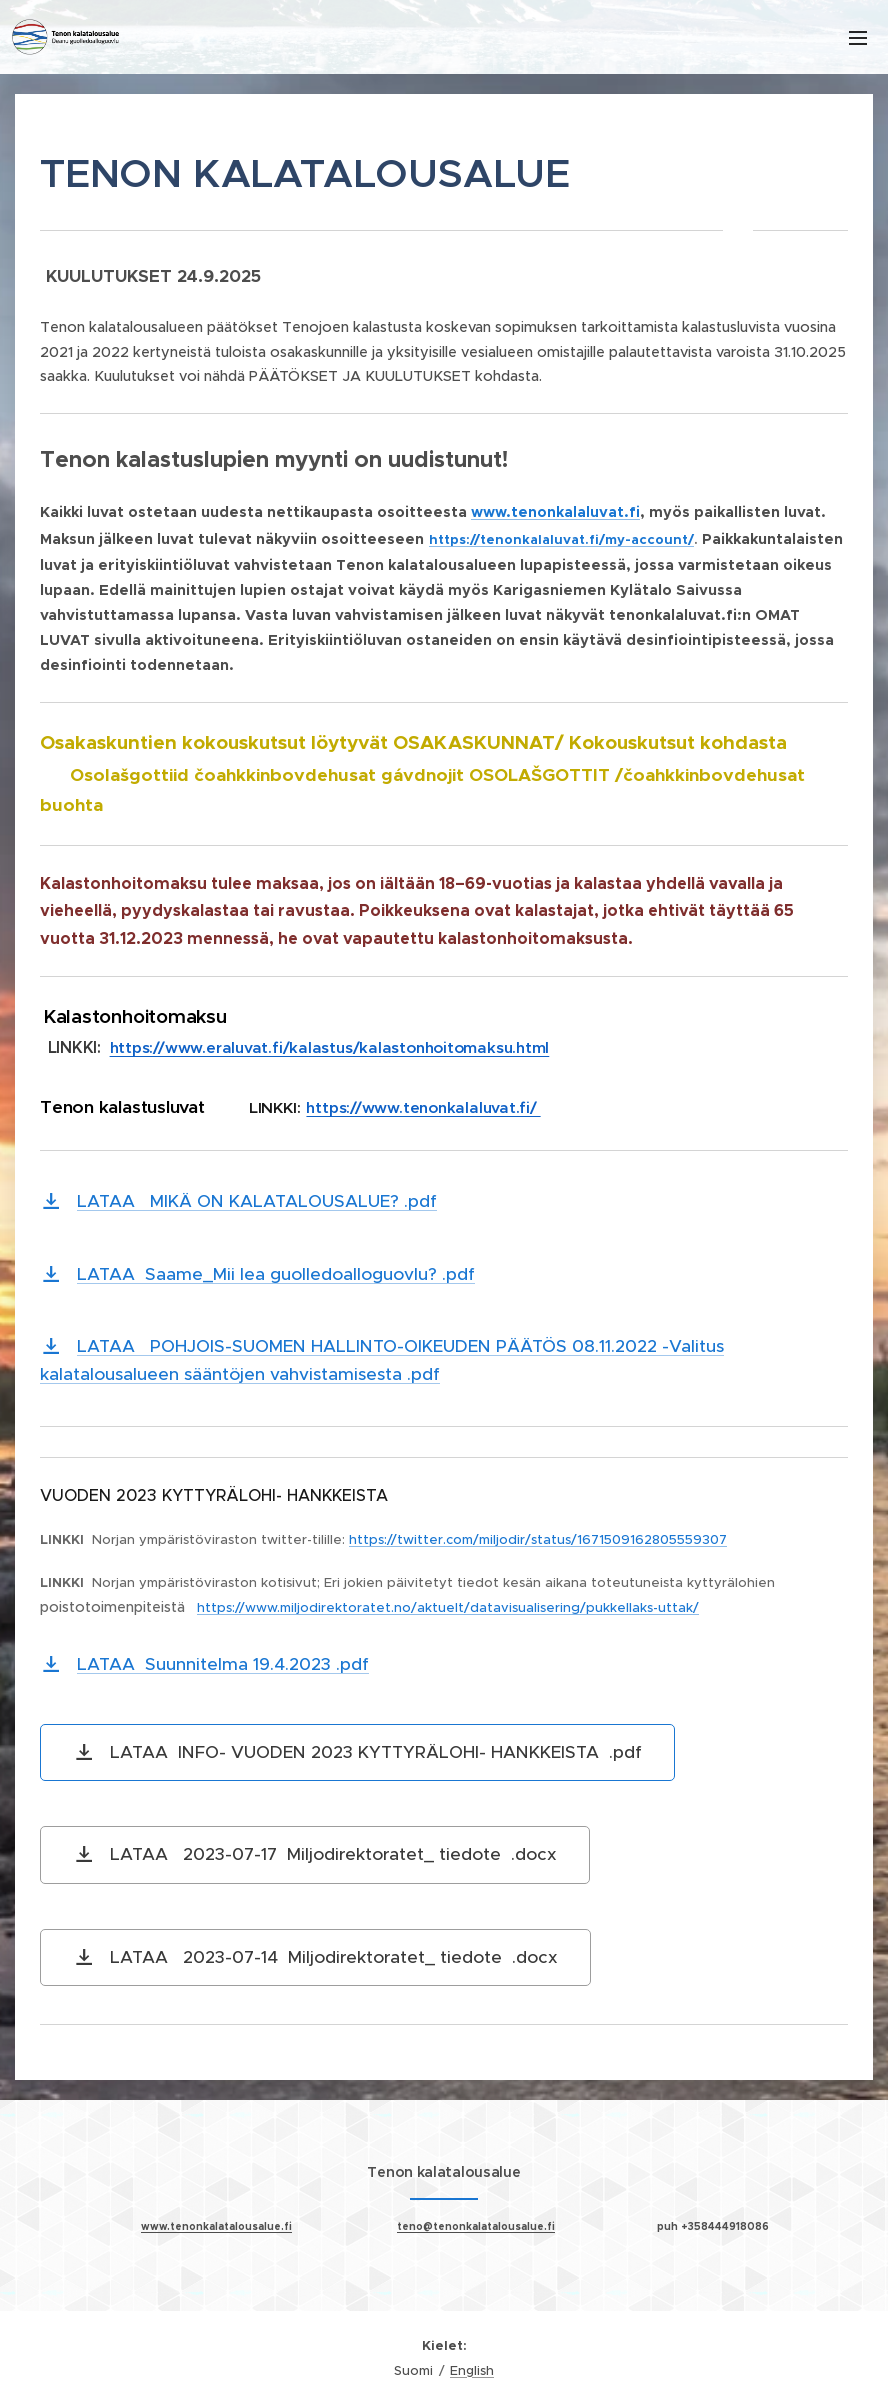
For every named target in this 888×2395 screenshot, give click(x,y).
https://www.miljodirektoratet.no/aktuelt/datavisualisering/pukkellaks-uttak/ (448, 1607)
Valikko (858, 38)
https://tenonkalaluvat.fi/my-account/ (561, 539)
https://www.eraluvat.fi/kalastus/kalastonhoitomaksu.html (330, 1047)
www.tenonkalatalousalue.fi (216, 2225)
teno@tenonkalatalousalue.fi (476, 2225)
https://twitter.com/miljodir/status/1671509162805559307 (538, 1539)
